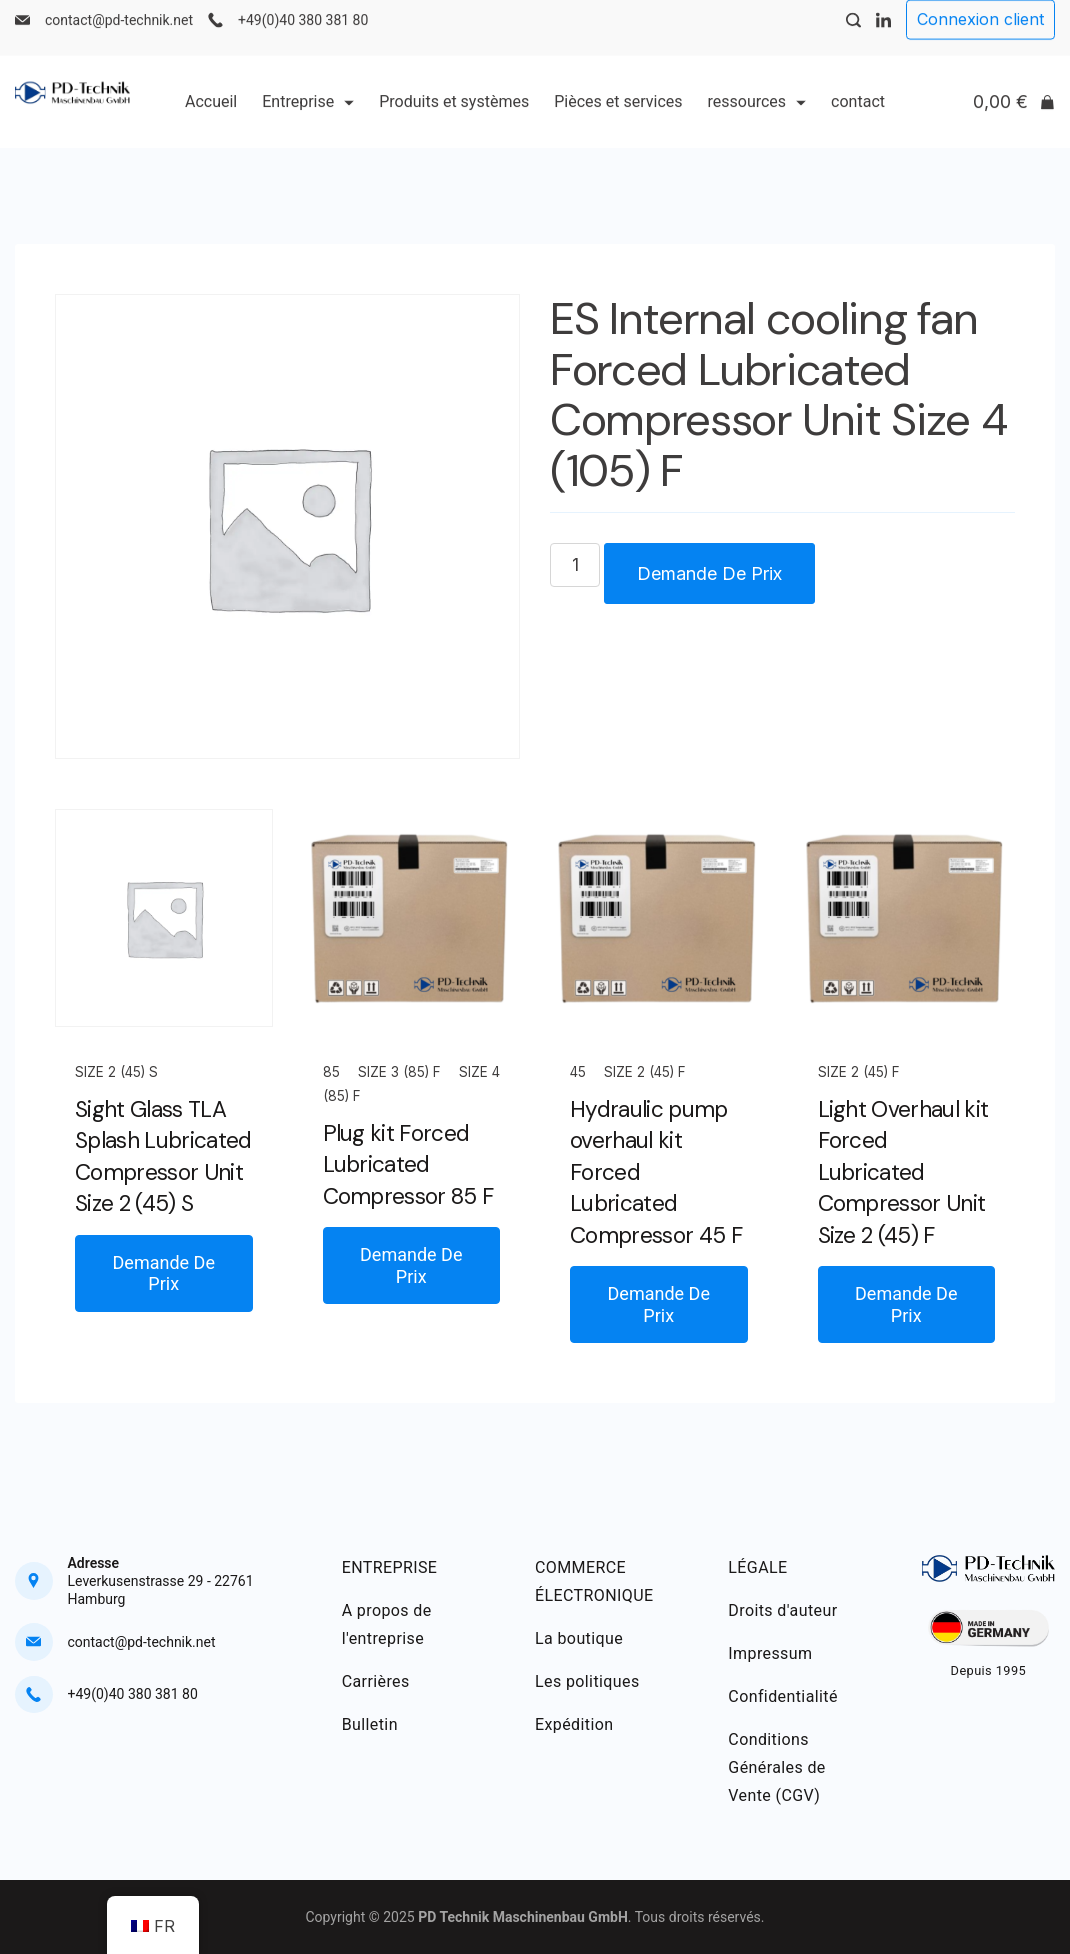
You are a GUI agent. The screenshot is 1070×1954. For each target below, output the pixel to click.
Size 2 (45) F (645, 1072)
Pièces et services (618, 117)
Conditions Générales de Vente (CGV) (776, 1767)
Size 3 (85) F (399, 1072)
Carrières (376, 1681)
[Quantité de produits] (575, 565)
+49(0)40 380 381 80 (303, 36)
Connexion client (980, 35)
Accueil (211, 117)
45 (578, 1072)
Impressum (770, 1653)
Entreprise (308, 117)
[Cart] (1014, 118)
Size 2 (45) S (116, 1072)
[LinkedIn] (883, 36)
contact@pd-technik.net (119, 36)
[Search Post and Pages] (853, 36)
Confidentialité (783, 1696)
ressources (757, 117)
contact (858, 117)
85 (331, 1072)
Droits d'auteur (782, 1610)
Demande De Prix (709, 573)
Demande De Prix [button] (164, 1273)
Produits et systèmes (454, 117)
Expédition (574, 1724)
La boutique (579, 1638)
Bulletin (370, 1724)
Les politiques (587, 1681)
